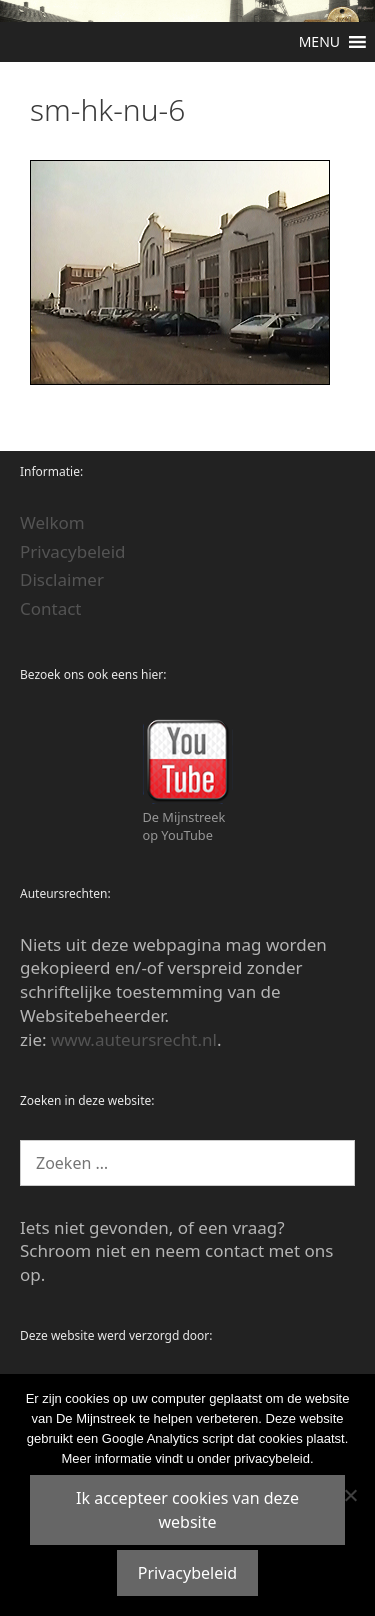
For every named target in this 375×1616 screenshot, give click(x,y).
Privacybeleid (73, 551)
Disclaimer (62, 579)
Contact (51, 608)
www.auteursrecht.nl (134, 1039)
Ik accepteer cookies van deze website (187, 1510)
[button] (319, 42)
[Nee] (350, 1495)
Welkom (52, 522)
